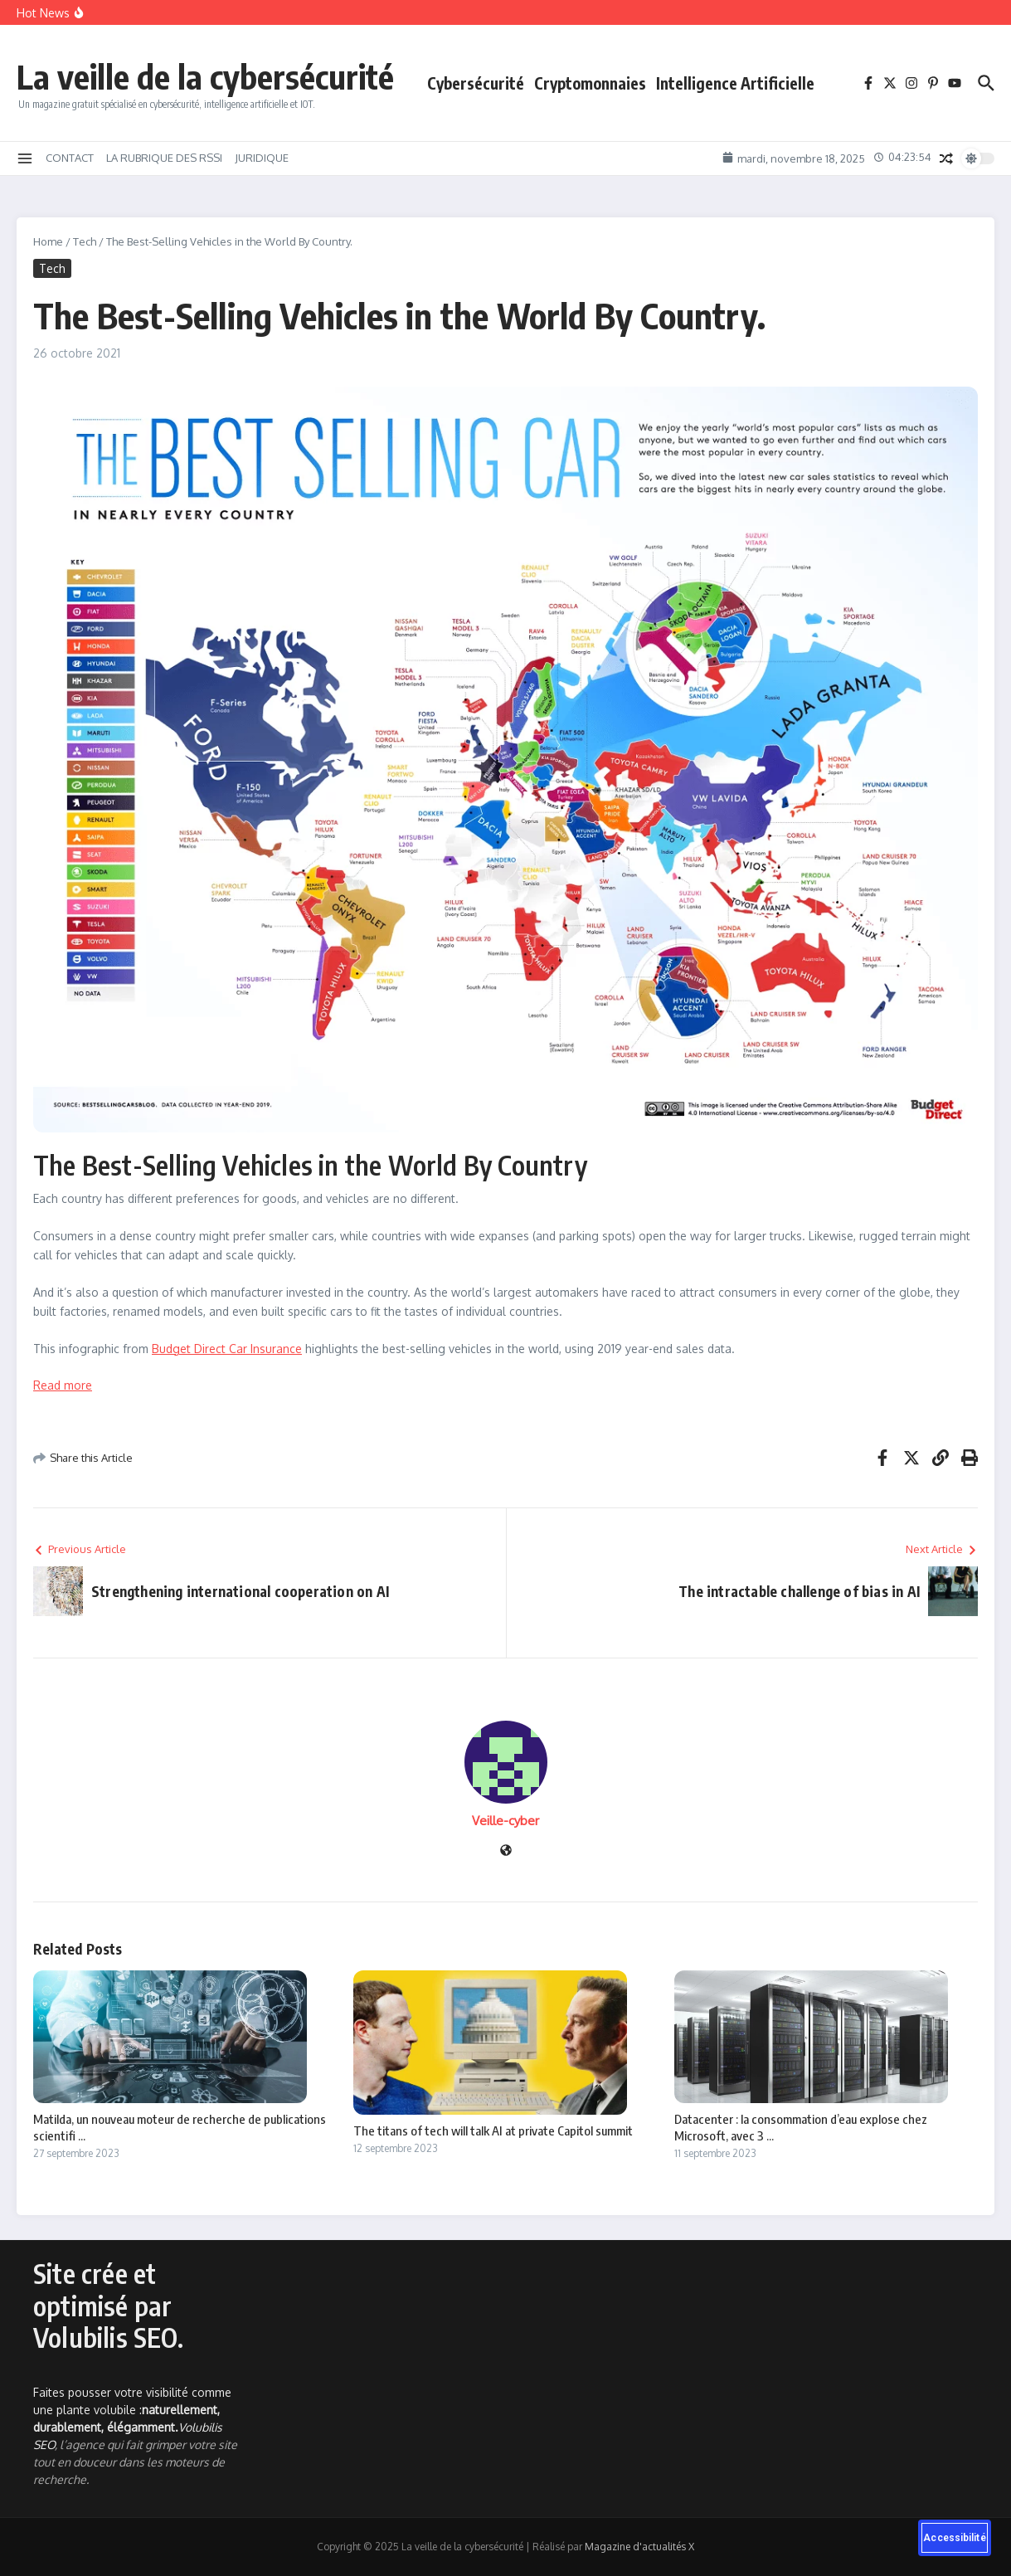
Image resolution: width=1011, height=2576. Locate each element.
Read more (62, 1385)
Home (48, 241)
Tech (84, 241)
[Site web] (506, 1851)
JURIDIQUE (262, 157)
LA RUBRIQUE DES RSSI (164, 157)
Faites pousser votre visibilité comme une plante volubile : (132, 2409)
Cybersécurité (475, 83)
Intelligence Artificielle (735, 83)
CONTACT (70, 157)
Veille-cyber (505, 1821)
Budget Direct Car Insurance (227, 1349)
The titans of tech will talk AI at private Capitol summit (493, 2130)
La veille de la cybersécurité (205, 76)
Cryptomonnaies (590, 83)
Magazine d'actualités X (639, 2546)
